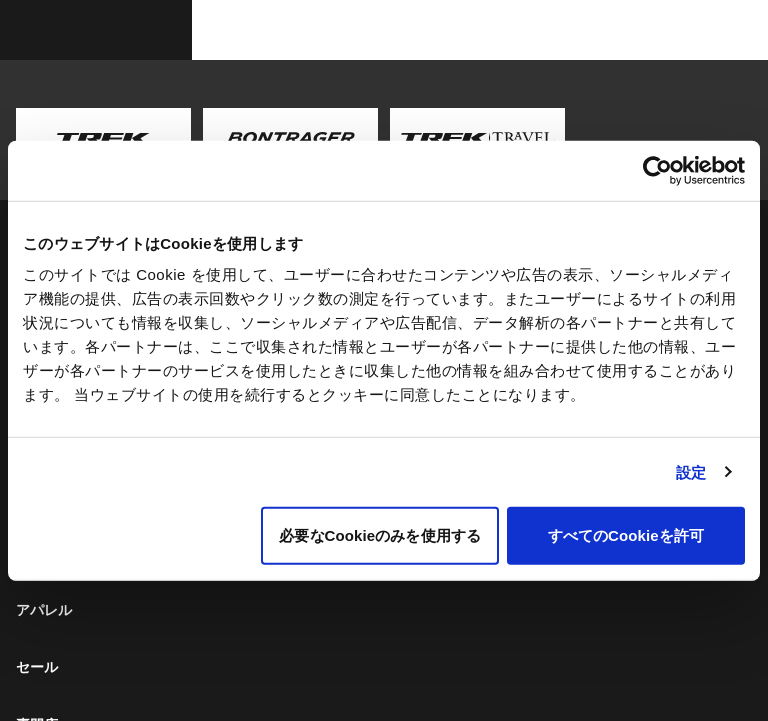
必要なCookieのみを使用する (380, 535)
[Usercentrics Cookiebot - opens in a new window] (657, 170)
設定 (691, 471)
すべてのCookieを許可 (626, 535)
